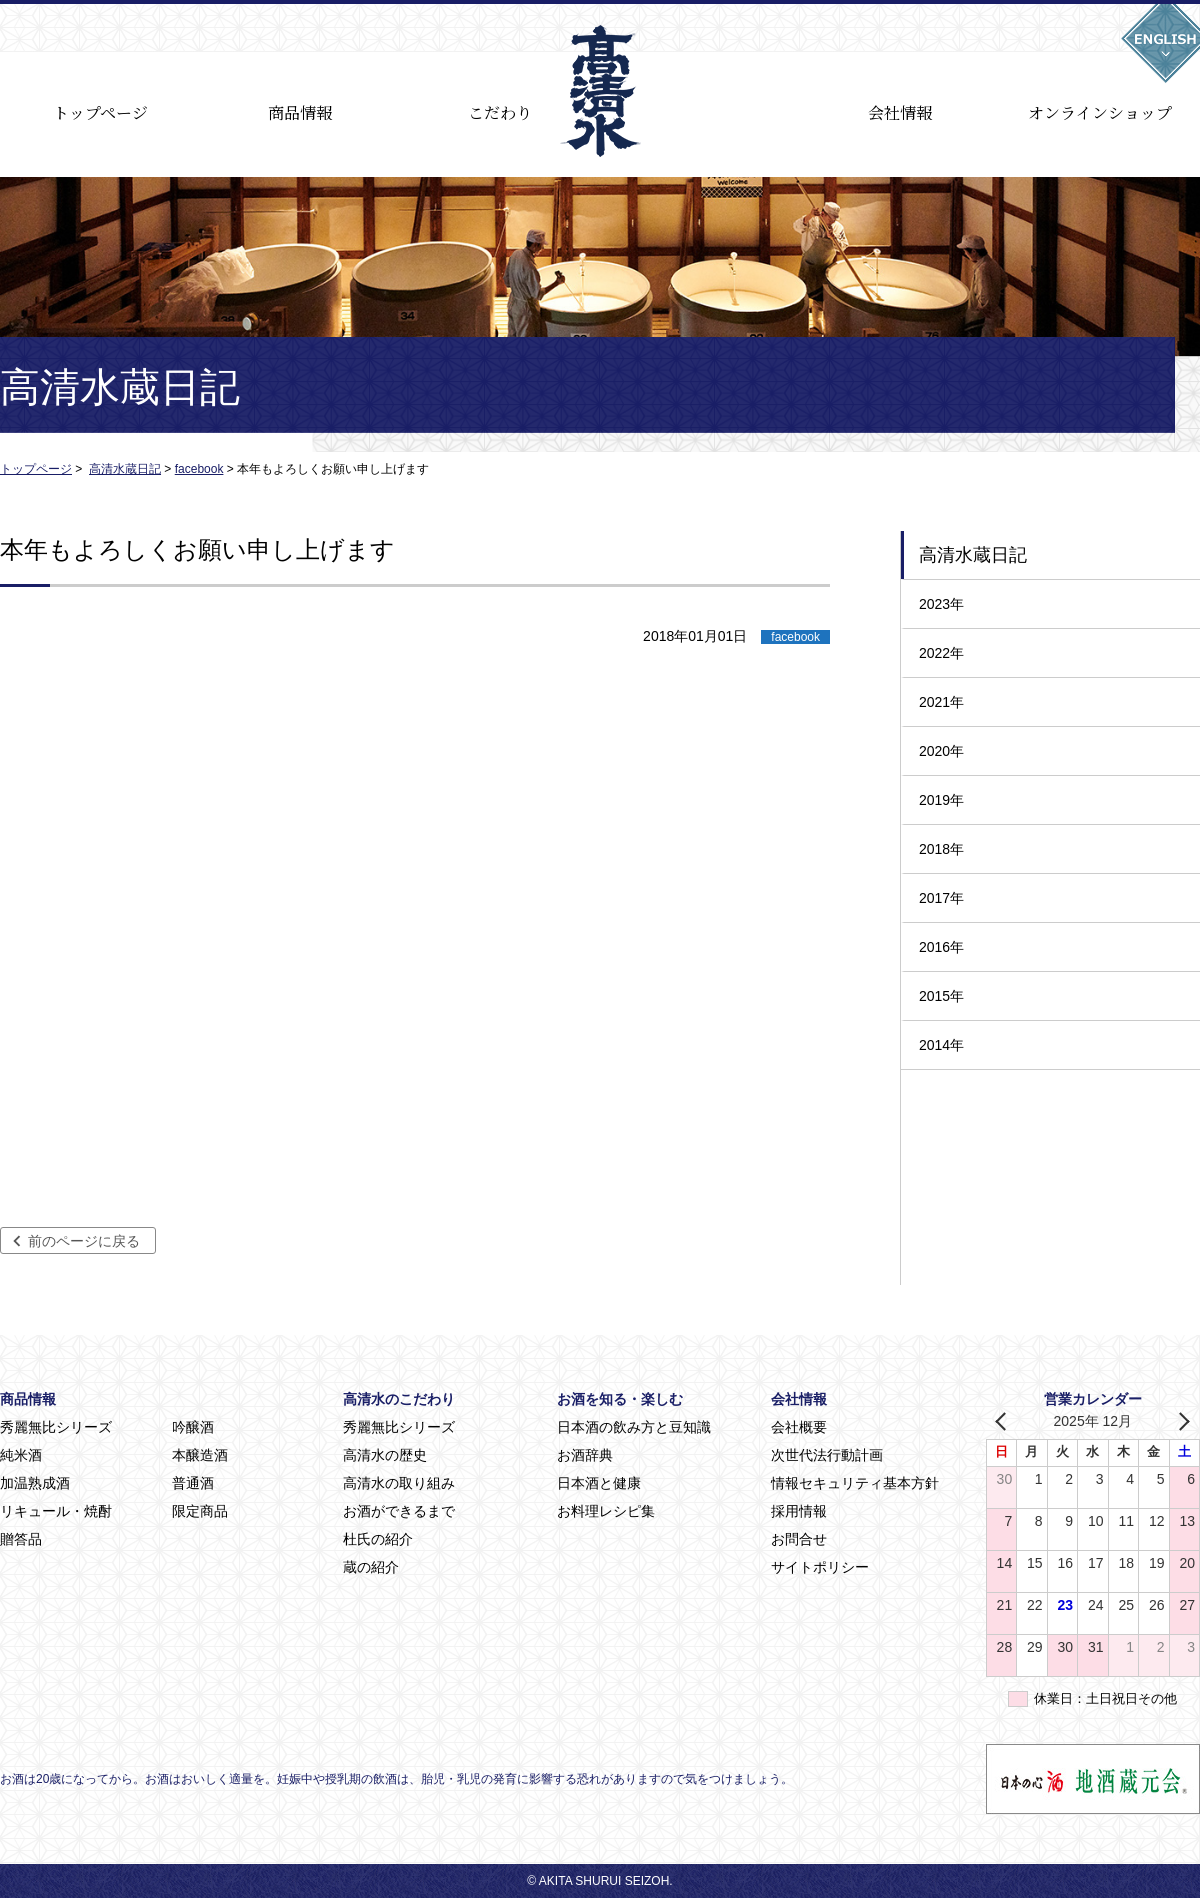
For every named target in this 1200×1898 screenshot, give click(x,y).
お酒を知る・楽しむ (620, 1399)
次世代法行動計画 (827, 1455)
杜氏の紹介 (378, 1539)
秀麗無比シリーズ (56, 1427)
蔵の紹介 (371, 1567)
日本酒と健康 (599, 1483)
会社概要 (799, 1427)
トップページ (100, 112)
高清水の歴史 (385, 1455)
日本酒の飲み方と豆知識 (634, 1427)
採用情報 (799, 1511)
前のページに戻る (84, 1241)
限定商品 (200, 1511)
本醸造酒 (200, 1455)
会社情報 (900, 112)
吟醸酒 (193, 1427)
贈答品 (21, 1539)
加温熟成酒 (35, 1483)
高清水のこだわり (399, 1399)
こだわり (500, 112)
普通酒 (193, 1483)
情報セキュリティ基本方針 (855, 1483)
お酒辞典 (585, 1455)
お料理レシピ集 (606, 1511)
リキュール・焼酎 (56, 1511)
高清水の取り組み (399, 1483)
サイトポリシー (820, 1567)
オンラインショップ (1100, 112)
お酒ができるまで (399, 1511)
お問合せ (799, 1539)
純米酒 (21, 1455)
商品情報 (300, 112)
